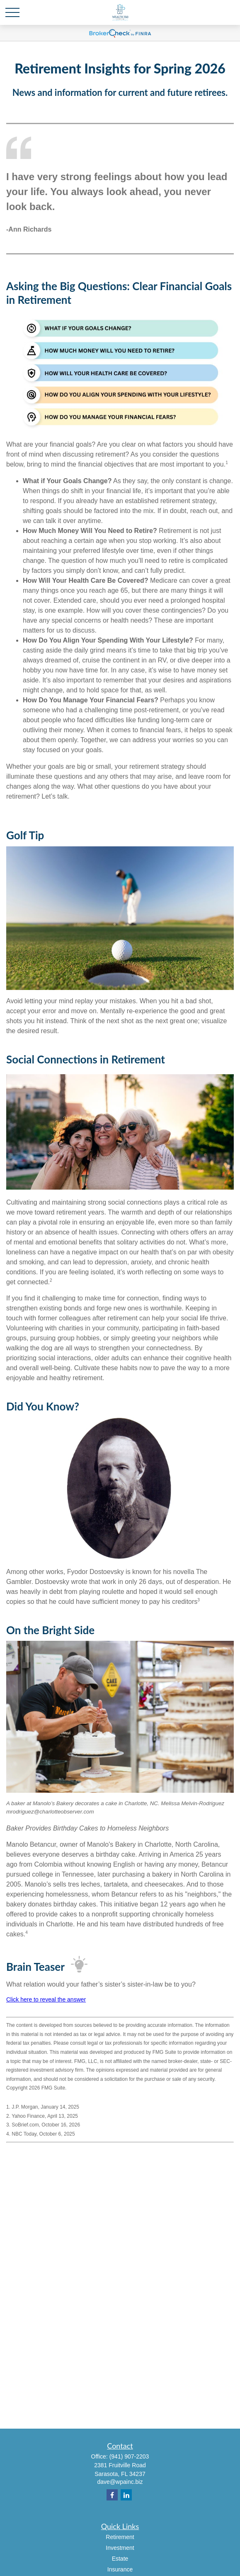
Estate (120, 2558)
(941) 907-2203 (129, 2456)
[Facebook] (112, 2494)
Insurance (120, 2569)
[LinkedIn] (126, 2494)
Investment (120, 2547)
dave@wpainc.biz (120, 2481)
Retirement (120, 2537)
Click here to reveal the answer (46, 1999)
